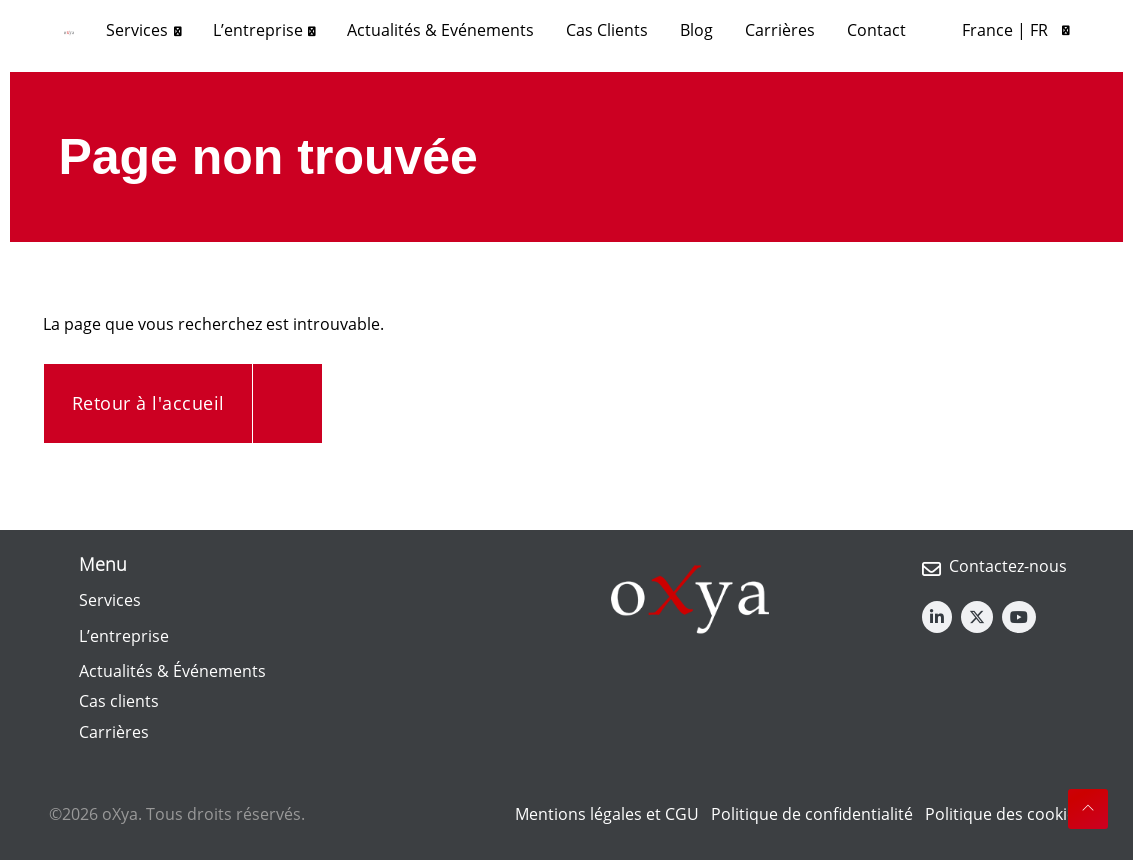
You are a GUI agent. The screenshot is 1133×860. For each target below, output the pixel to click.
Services (110, 600)
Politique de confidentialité (812, 814)
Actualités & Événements (172, 671)
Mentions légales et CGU (607, 814)
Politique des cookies (1004, 814)
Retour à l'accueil (148, 403)
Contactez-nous (1008, 566)
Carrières (114, 732)
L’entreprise (124, 636)
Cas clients (119, 701)
